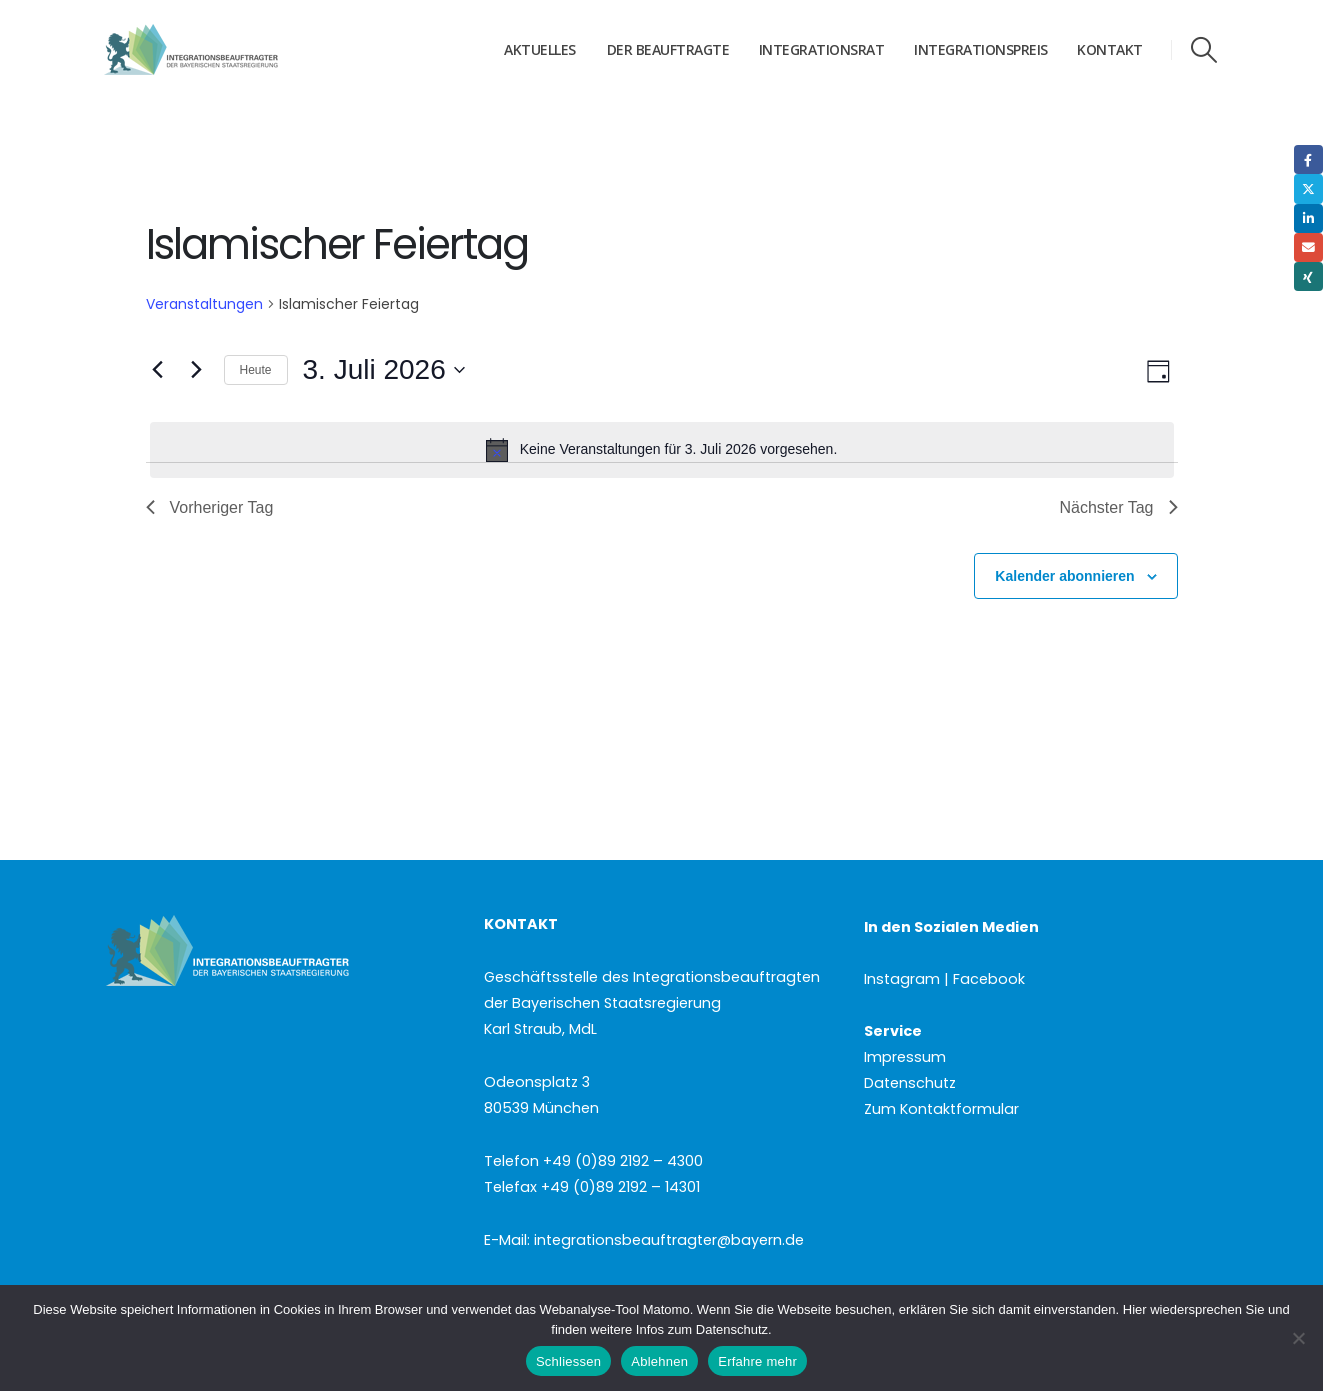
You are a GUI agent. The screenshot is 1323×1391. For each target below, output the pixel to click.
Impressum (905, 1057)
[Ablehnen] (1298, 1338)
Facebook (1308, 159)
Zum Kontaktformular (941, 1109)
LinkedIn (1308, 218)
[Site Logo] (229, 50)
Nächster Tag (1119, 507)
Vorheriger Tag (210, 507)
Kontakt (1110, 49)
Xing (1308, 276)
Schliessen (568, 1361)
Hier (1135, 1309)
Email (1308, 247)
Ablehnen (659, 1361)
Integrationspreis (981, 49)
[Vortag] (158, 370)
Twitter (1308, 188)
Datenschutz (910, 1083)
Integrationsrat (822, 49)
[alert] (662, 450)
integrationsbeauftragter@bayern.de (669, 1240)
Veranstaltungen (204, 304)
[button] (1203, 50)
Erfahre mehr (757, 1361)
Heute (256, 370)
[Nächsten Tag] (197, 370)
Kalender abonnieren (1064, 576)
